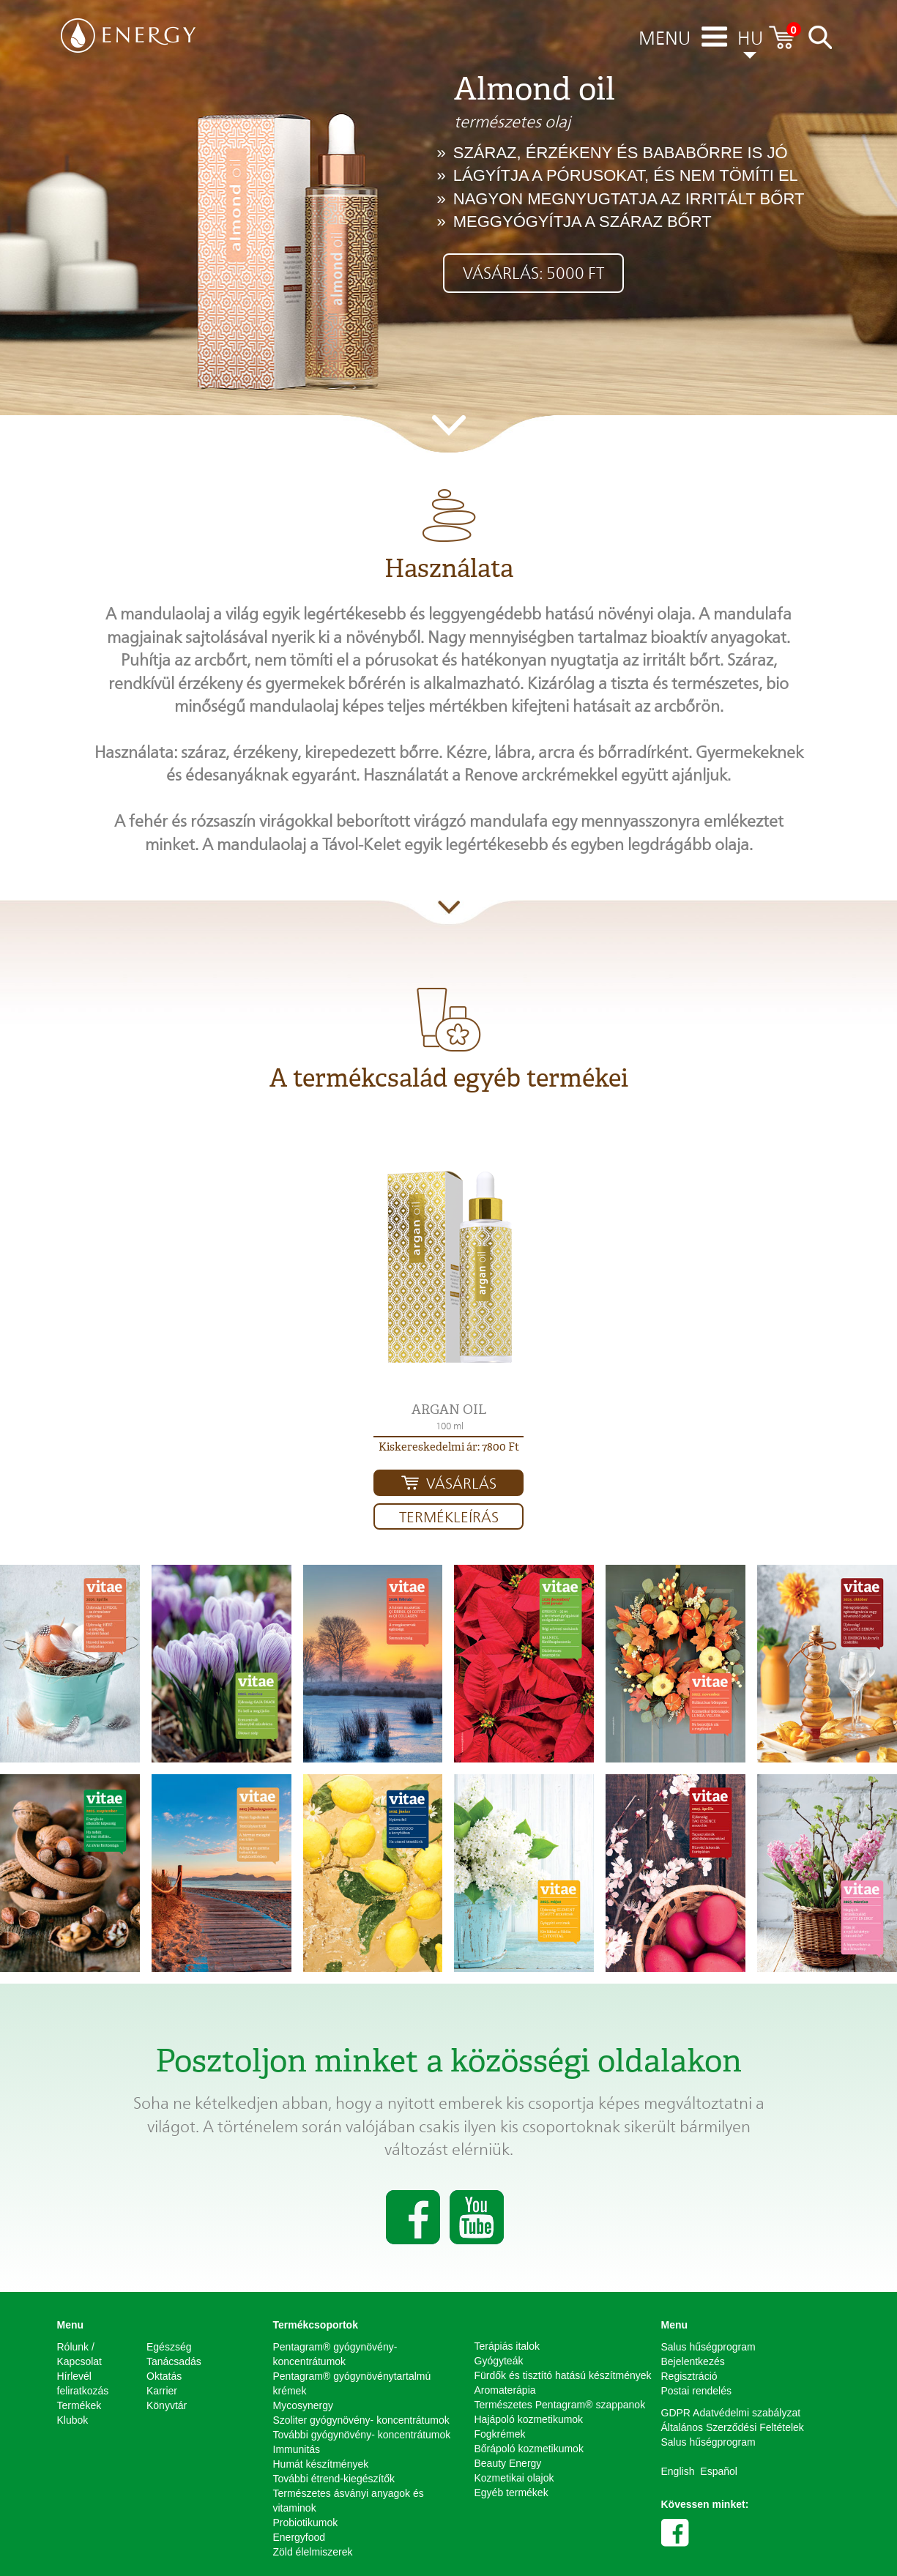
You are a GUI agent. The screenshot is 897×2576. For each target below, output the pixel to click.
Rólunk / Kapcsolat (79, 2354)
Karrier (161, 2391)
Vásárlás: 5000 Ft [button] (533, 273)
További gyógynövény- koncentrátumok (362, 2435)
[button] (448, 1267)
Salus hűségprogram (708, 2347)
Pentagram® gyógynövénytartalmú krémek (352, 2383)
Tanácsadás (173, 2361)
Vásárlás (461, 1483)
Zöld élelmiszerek (313, 2552)
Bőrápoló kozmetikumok (529, 2448)
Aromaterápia (505, 2390)
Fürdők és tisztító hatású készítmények (563, 2375)
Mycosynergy (303, 2405)
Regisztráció (689, 2376)
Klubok (73, 2420)
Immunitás (297, 2449)
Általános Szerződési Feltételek (732, 2427)
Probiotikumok (305, 2522)
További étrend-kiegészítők (334, 2478)
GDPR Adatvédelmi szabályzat (731, 2413)
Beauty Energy (508, 2463)
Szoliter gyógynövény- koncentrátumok (361, 2420)
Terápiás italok (507, 2346)
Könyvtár (166, 2405)
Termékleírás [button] (449, 1517)
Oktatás (164, 2376)
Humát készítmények (321, 2464)
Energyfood (299, 2537)
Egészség (168, 2347)
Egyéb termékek (511, 2492)
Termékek (79, 2405)
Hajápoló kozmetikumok (529, 2419)
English (678, 2471)
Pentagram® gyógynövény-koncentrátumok (335, 2354)
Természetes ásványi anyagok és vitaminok (348, 2500)
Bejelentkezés (693, 2361)
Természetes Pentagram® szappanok (560, 2405)
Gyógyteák (499, 2361)
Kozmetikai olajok (514, 2478)
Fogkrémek (500, 2434)
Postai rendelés (696, 2391)
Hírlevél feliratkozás (83, 2383)
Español (718, 2471)
